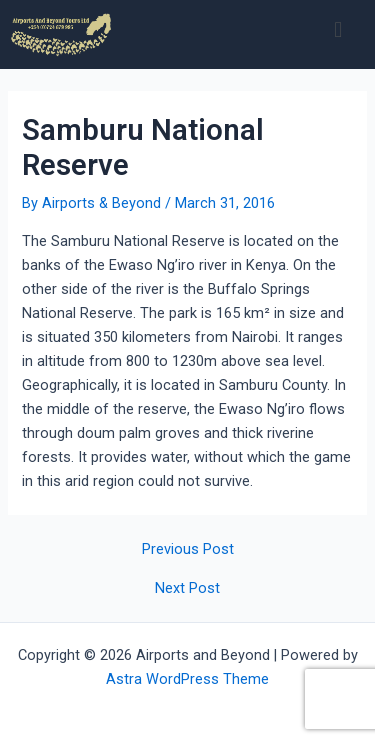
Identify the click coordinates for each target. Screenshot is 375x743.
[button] (338, 29)
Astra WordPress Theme (187, 679)
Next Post (187, 588)
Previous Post (188, 549)
